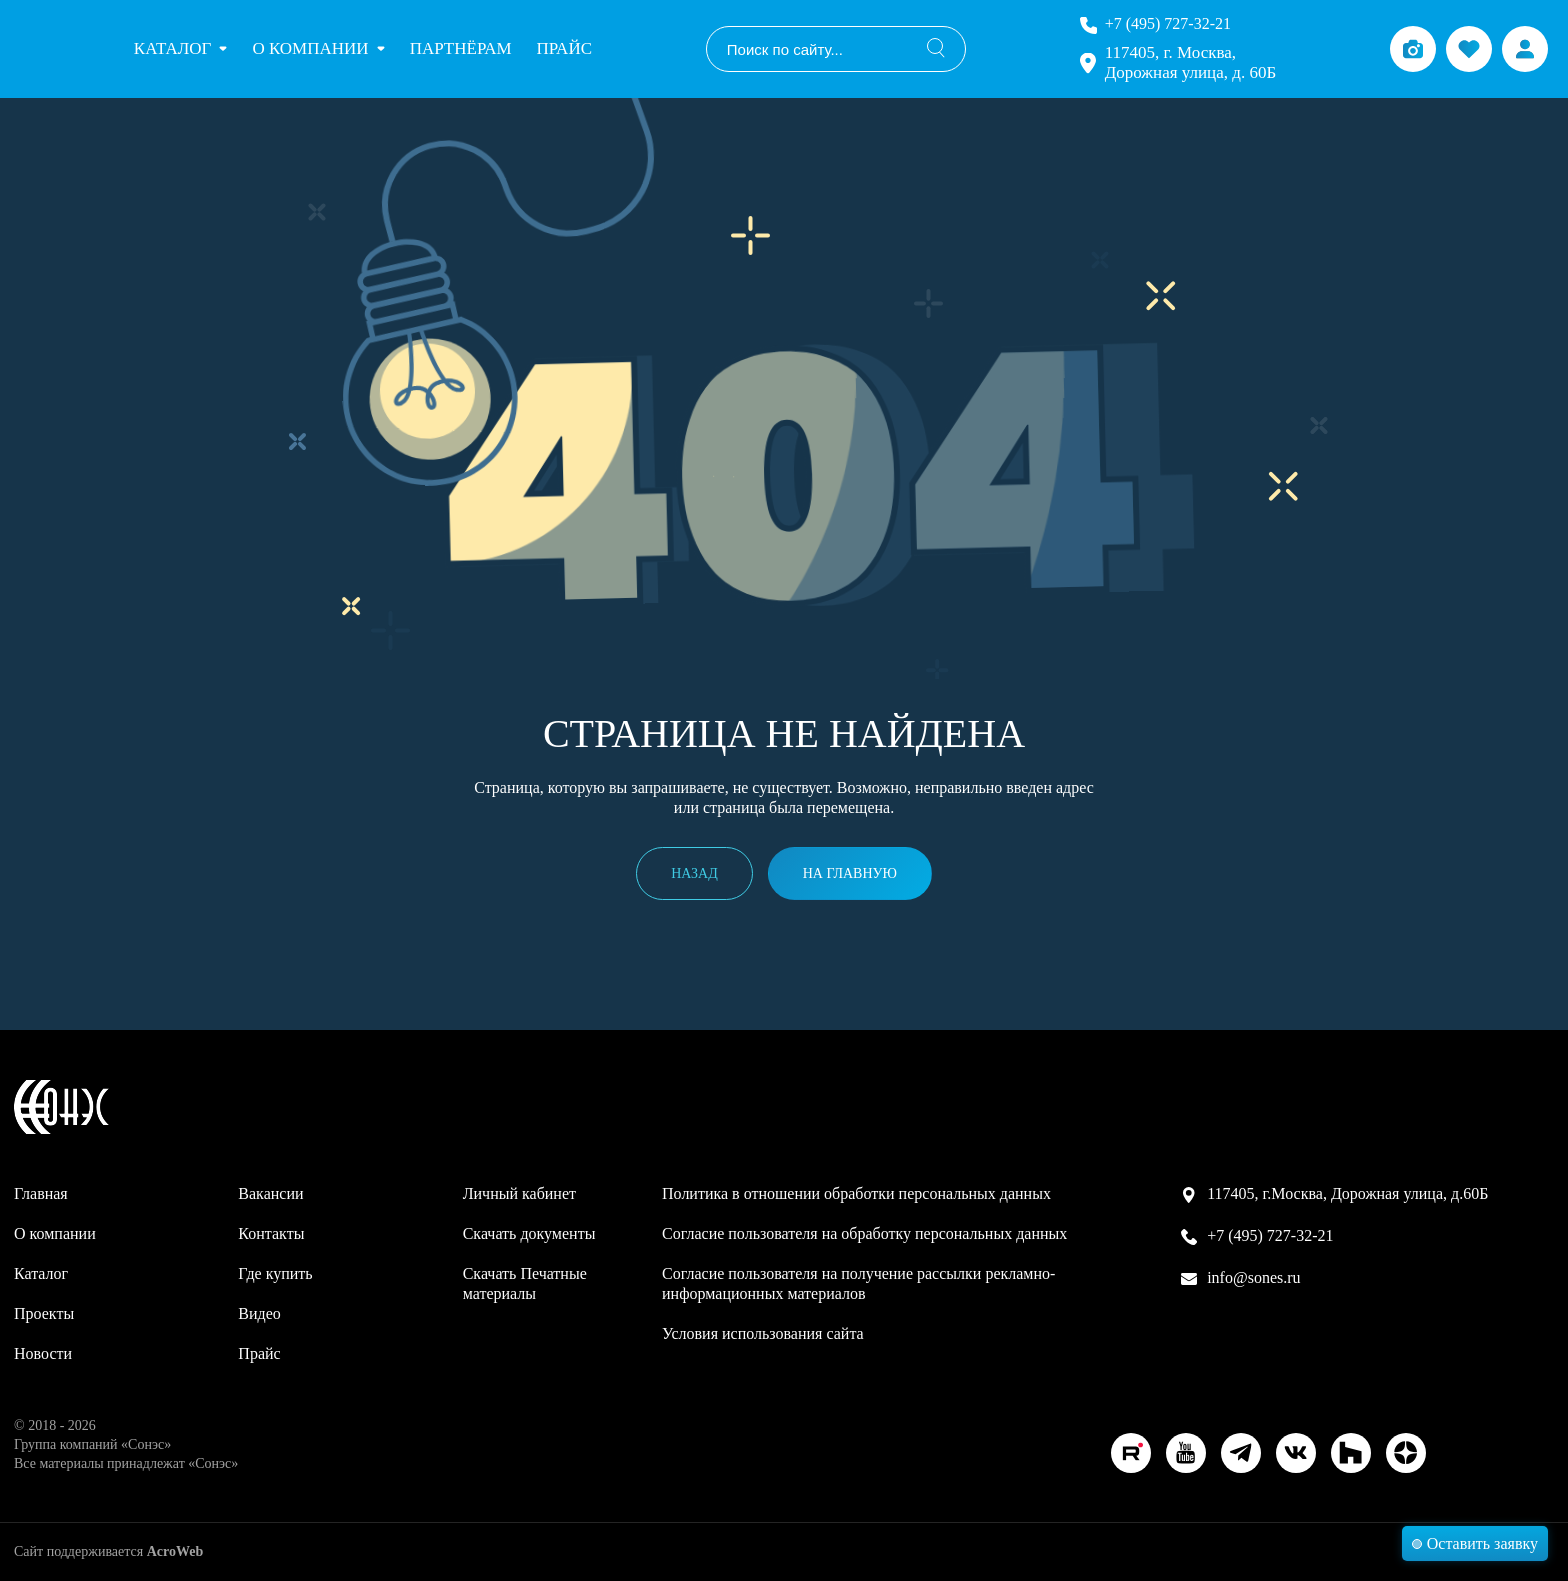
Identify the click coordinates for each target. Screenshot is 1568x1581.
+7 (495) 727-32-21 (1168, 23)
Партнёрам (461, 48)
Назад (694, 873)
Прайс (564, 48)
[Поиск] (936, 49)
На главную (850, 873)
